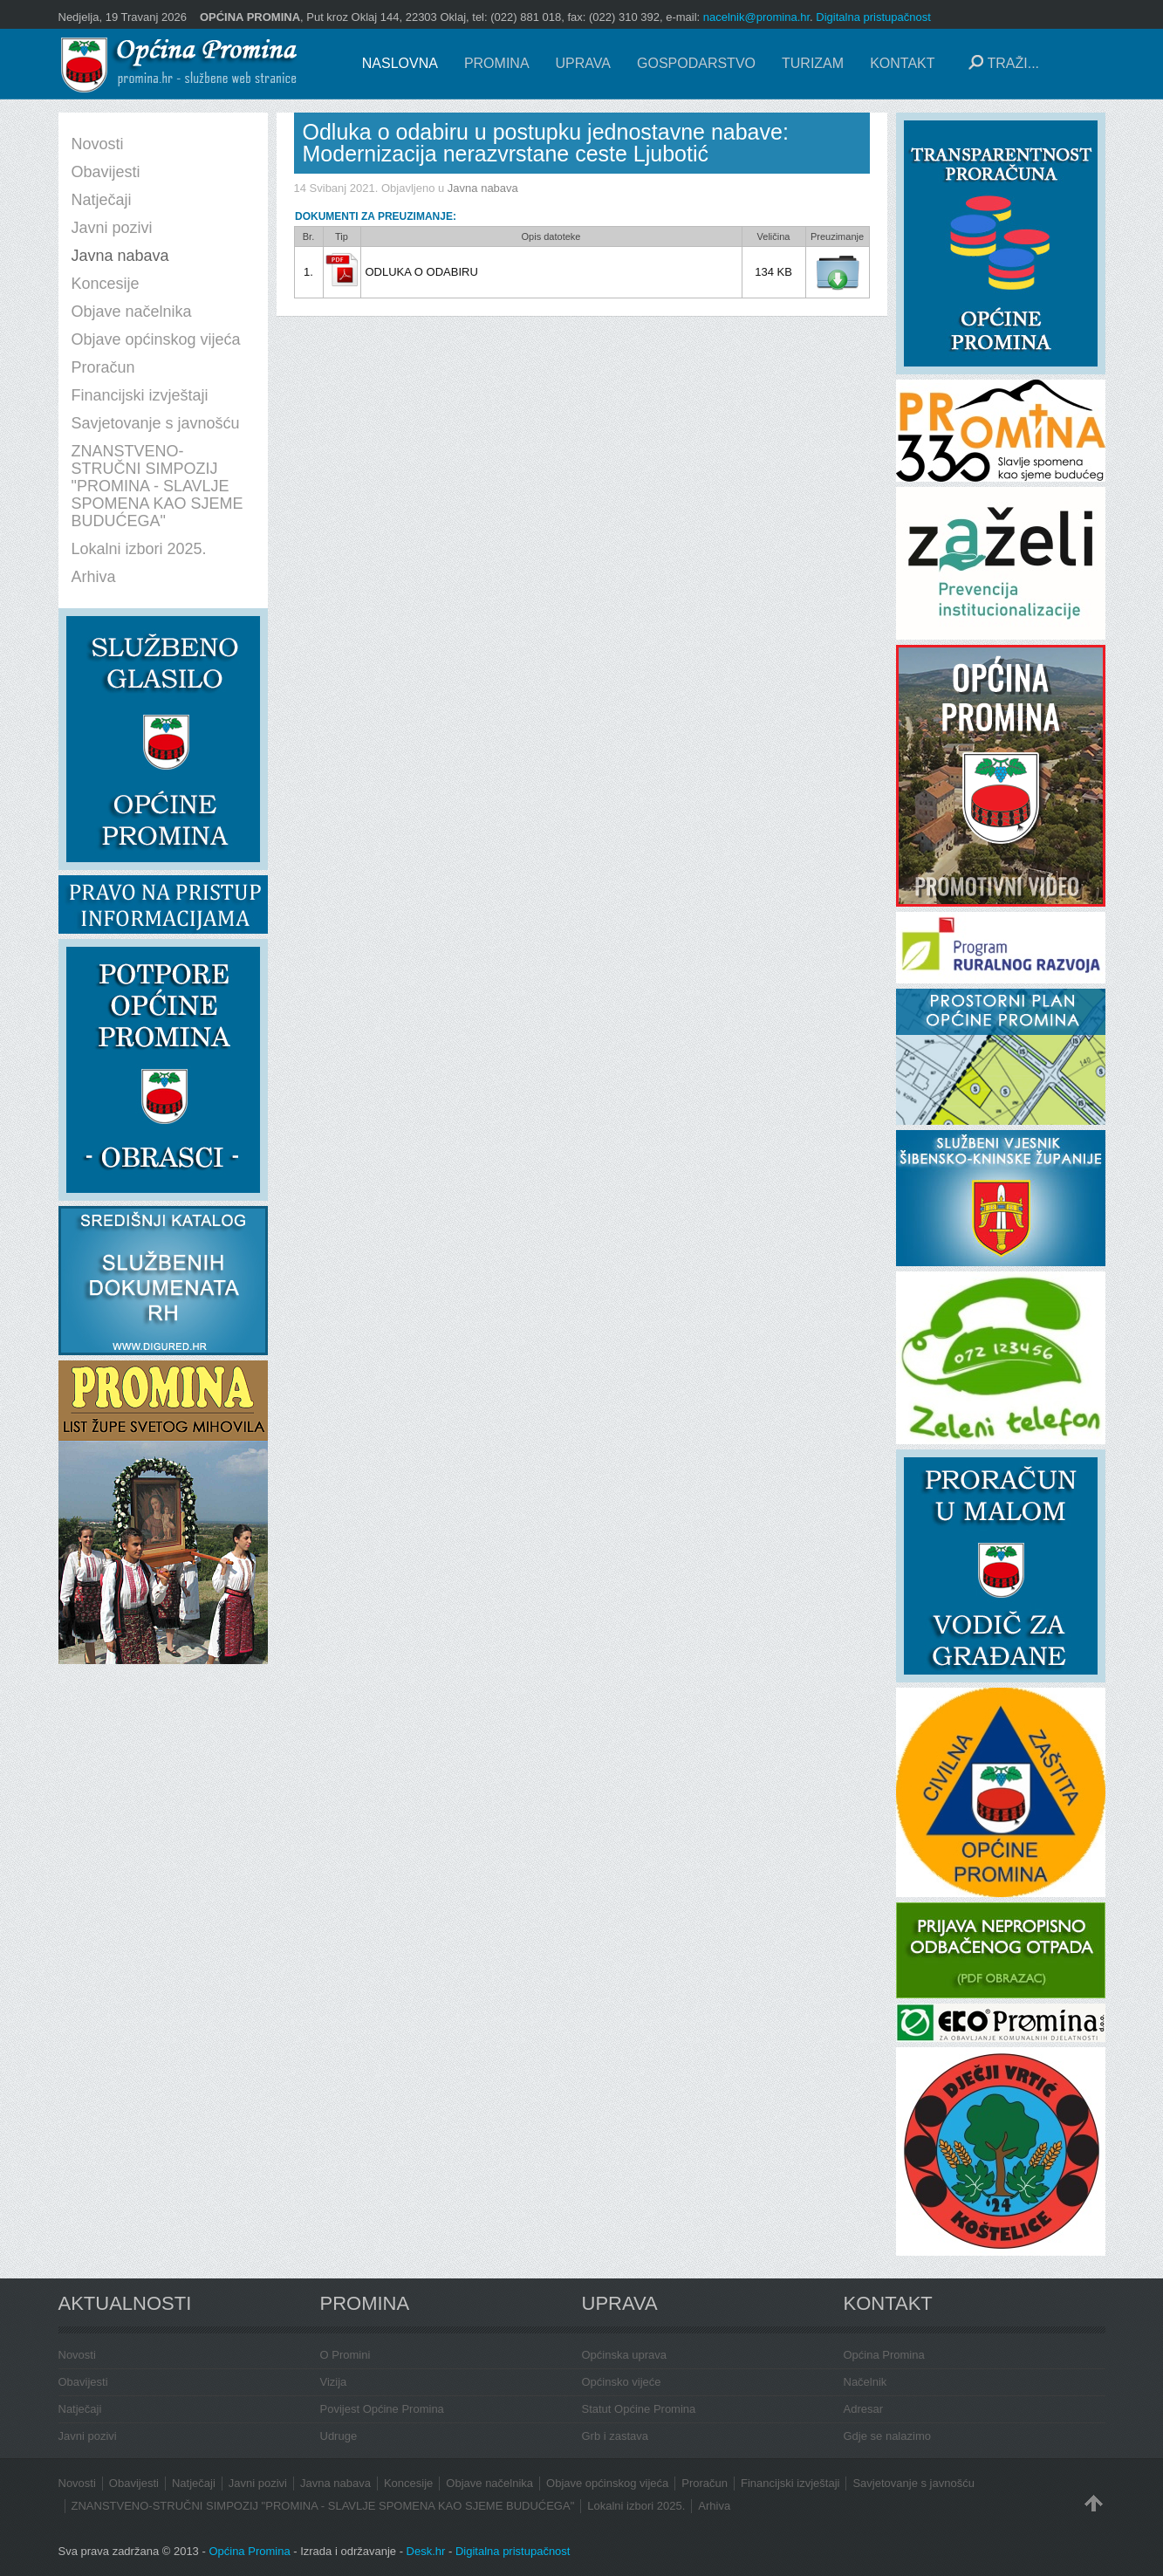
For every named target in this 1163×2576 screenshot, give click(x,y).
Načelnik (865, 2381)
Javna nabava (483, 188)
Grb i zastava (615, 2435)
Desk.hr (426, 2551)
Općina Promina (884, 2354)
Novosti (77, 2354)
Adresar (864, 2408)
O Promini (345, 2354)
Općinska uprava (624, 2354)
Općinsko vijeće (621, 2381)
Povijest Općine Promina (382, 2408)
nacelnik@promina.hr (756, 17)
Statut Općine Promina (639, 2408)
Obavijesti (83, 2381)
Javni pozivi (87, 2435)
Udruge (339, 2435)
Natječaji (80, 2408)
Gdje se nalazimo (887, 2435)
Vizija (333, 2381)
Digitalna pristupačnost (873, 17)
